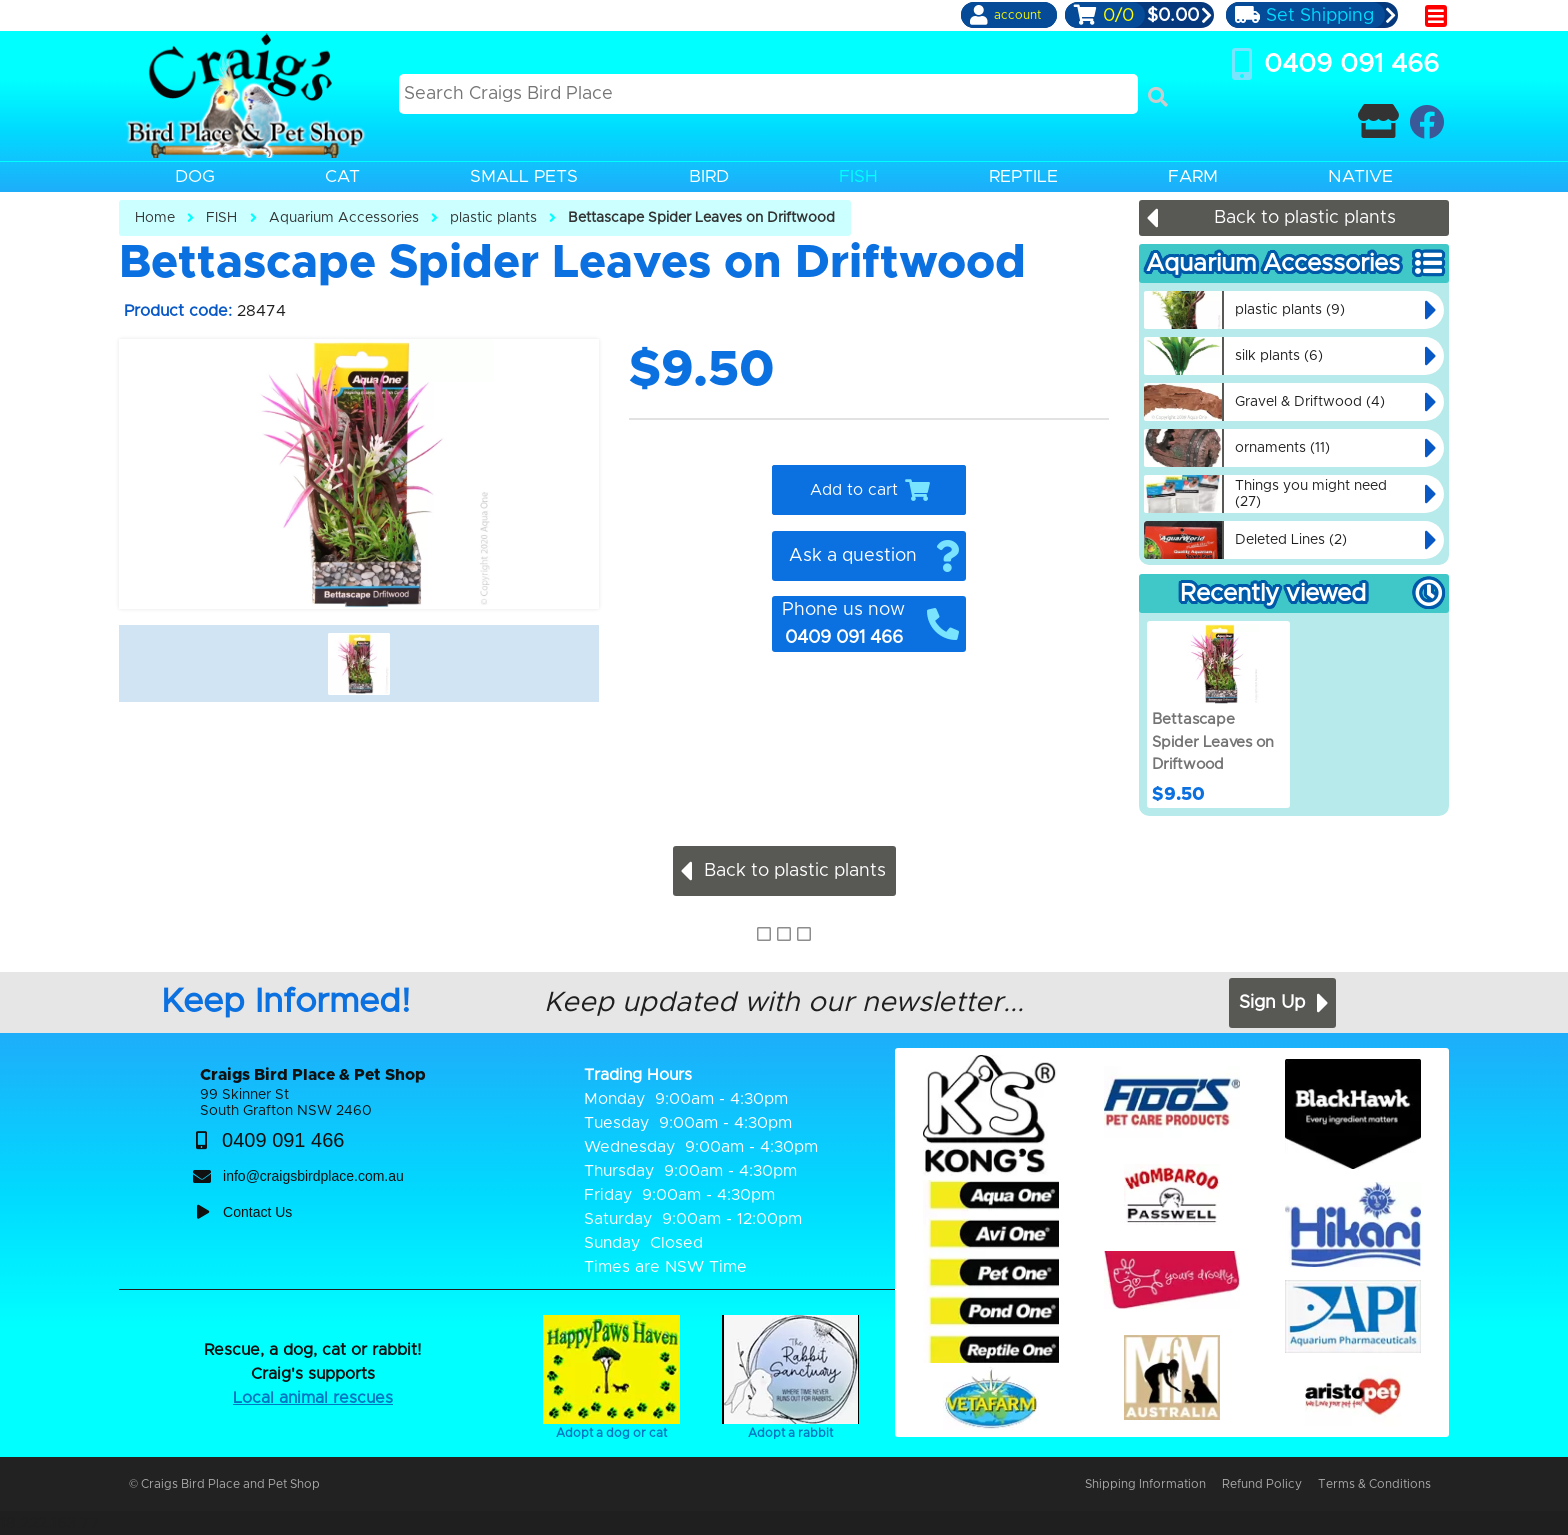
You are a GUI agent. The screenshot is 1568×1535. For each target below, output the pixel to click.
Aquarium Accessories (344, 218)
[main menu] (1436, 16)
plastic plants (493, 218)
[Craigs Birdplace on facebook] (1426, 121)
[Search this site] (768, 94)
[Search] (1158, 97)
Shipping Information (1145, 1484)
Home (155, 218)
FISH (221, 218)
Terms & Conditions (1374, 1484)
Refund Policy (1262, 1484)
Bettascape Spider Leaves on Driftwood (701, 218)
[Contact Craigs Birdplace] (1378, 121)
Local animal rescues (313, 1398)
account (1017, 15)
